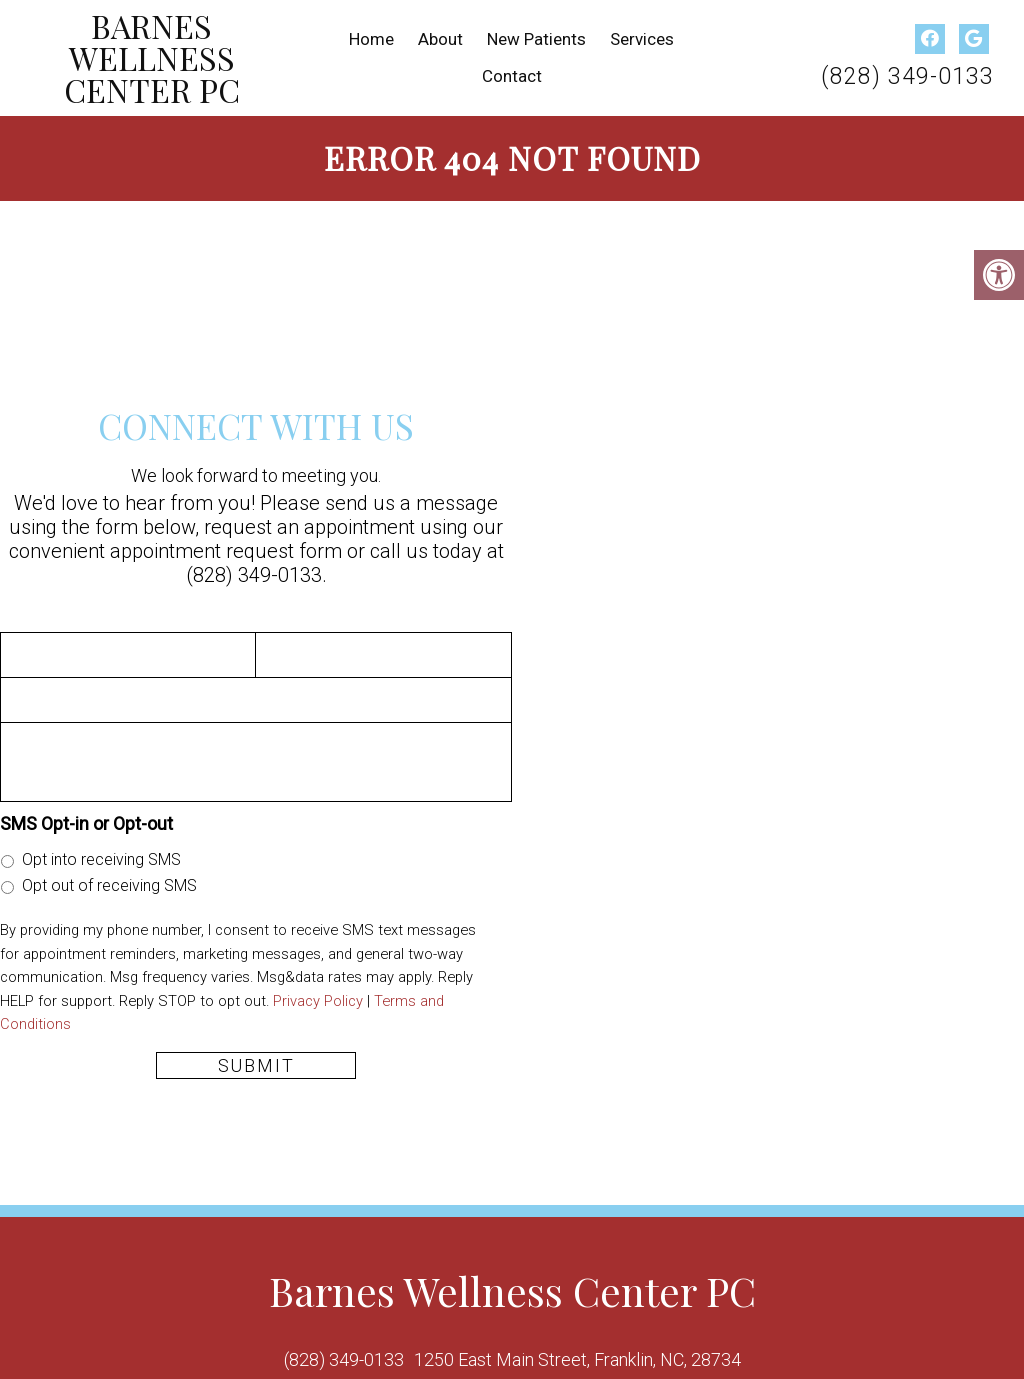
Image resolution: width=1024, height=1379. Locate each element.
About (440, 39)
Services (642, 39)
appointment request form (226, 551)
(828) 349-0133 (907, 76)
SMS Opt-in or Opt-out (86, 823)
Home (371, 39)
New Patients (536, 39)
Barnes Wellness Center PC (152, 58)
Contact (512, 76)
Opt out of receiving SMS (109, 885)
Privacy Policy (318, 1001)
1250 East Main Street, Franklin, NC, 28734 (577, 1359)
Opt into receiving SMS (101, 859)
